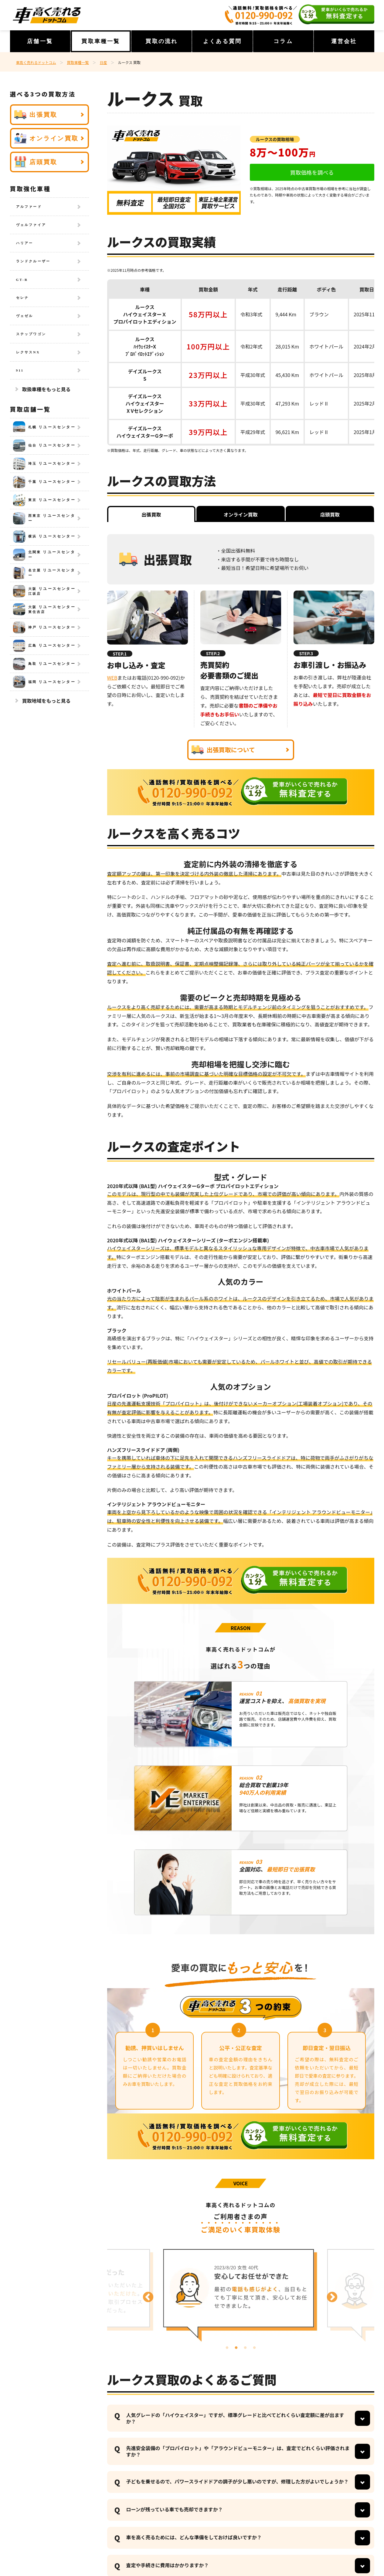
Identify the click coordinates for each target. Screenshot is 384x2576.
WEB (112, 677)
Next (329, 2294)
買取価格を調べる (312, 172)
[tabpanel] (240, 2294)
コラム (283, 41)
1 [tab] (227, 2348)
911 (20, 370)
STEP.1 (120, 654)
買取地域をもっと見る (46, 700)
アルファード (29, 206)
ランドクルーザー (33, 261)
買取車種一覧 (100, 41)
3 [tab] (245, 2348)
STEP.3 (306, 653)
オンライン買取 (46, 138)
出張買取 (36, 115)
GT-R (22, 279)
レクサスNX (28, 352)
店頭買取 (36, 162)
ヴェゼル (24, 316)
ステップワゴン (31, 334)
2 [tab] (236, 2348)
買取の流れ (161, 41)
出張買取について (223, 750)
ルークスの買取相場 (275, 139)
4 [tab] (254, 2348)
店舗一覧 (40, 41)
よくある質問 (222, 41)
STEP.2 (213, 653)
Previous (145, 2294)
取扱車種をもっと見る (46, 389)
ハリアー (24, 243)
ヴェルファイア (31, 225)
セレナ (22, 297)
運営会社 (344, 41)
